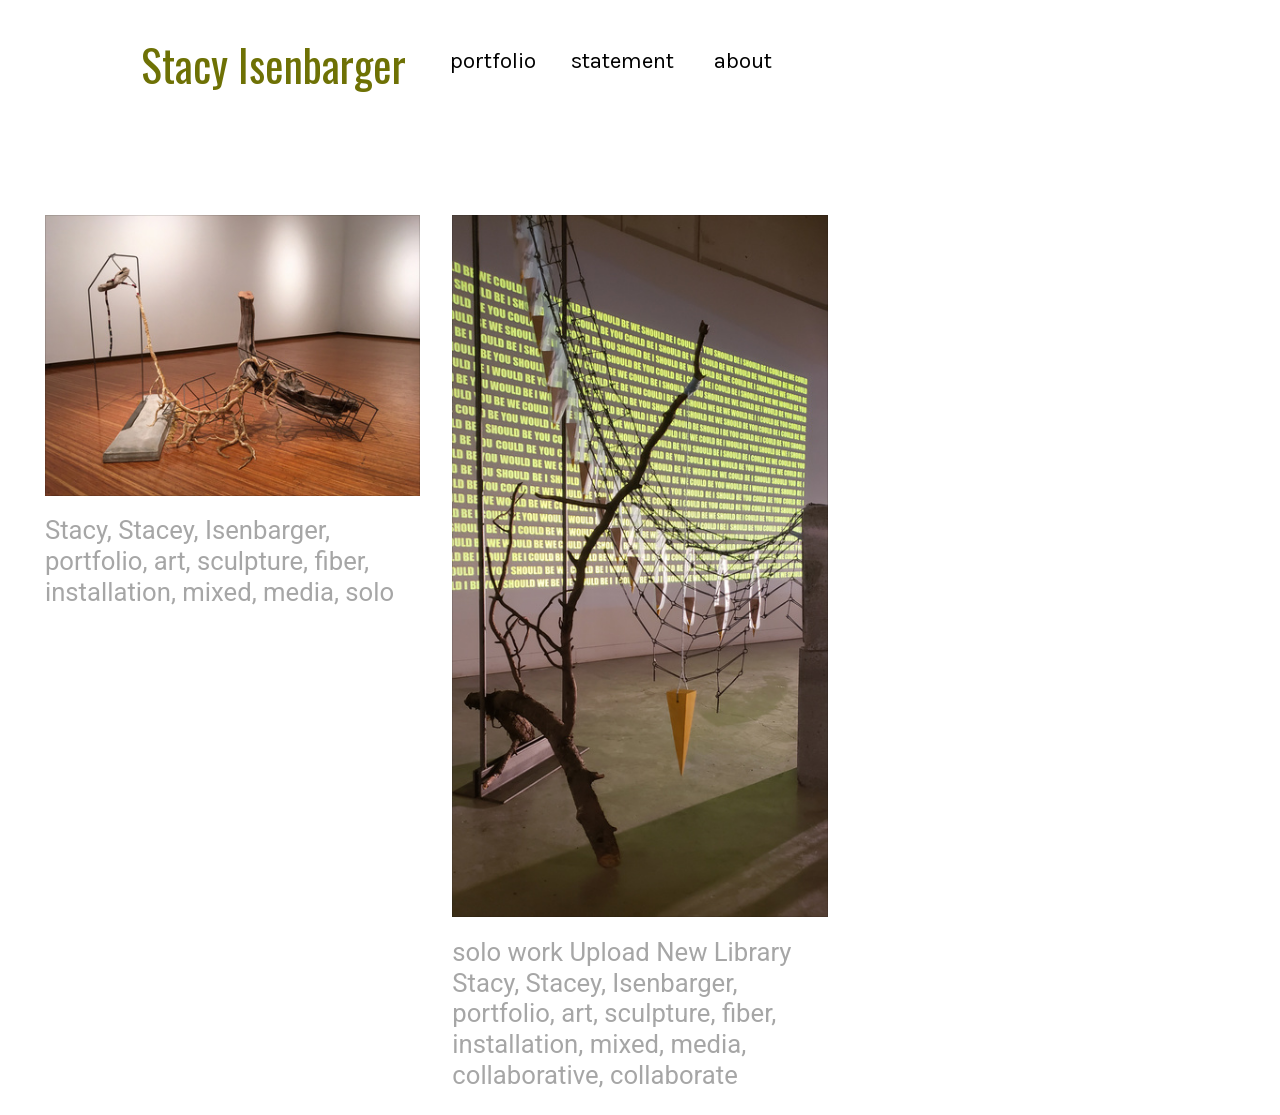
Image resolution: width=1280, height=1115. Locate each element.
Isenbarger (265, 530)
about (743, 60)
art (170, 561)
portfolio (493, 60)
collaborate (674, 1075)
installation (108, 592)
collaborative (525, 1075)
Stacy (76, 530)
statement (627, 60)
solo (369, 592)
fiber (339, 561)
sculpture (250, 561)
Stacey (155, 530)
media (298, 592)
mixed (216, 592)
